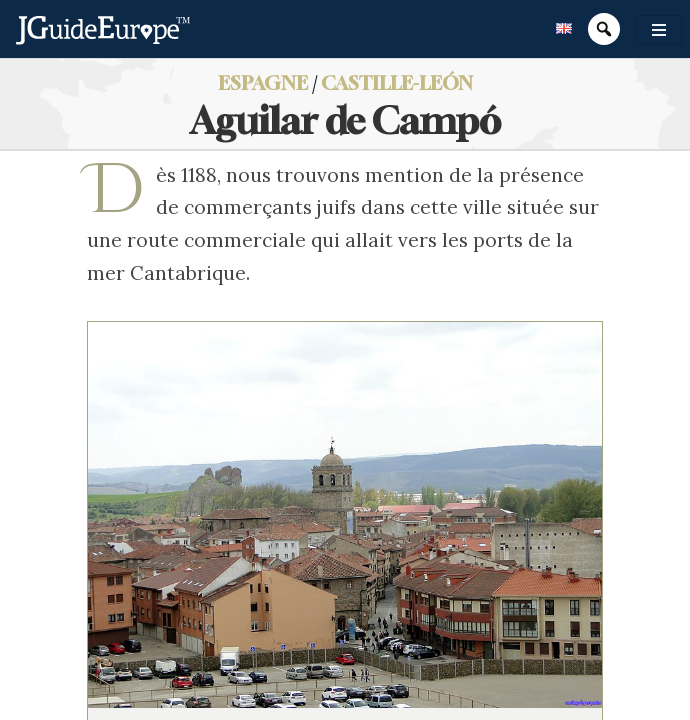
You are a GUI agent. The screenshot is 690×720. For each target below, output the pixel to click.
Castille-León (397, 82)
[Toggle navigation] (659, 30)
